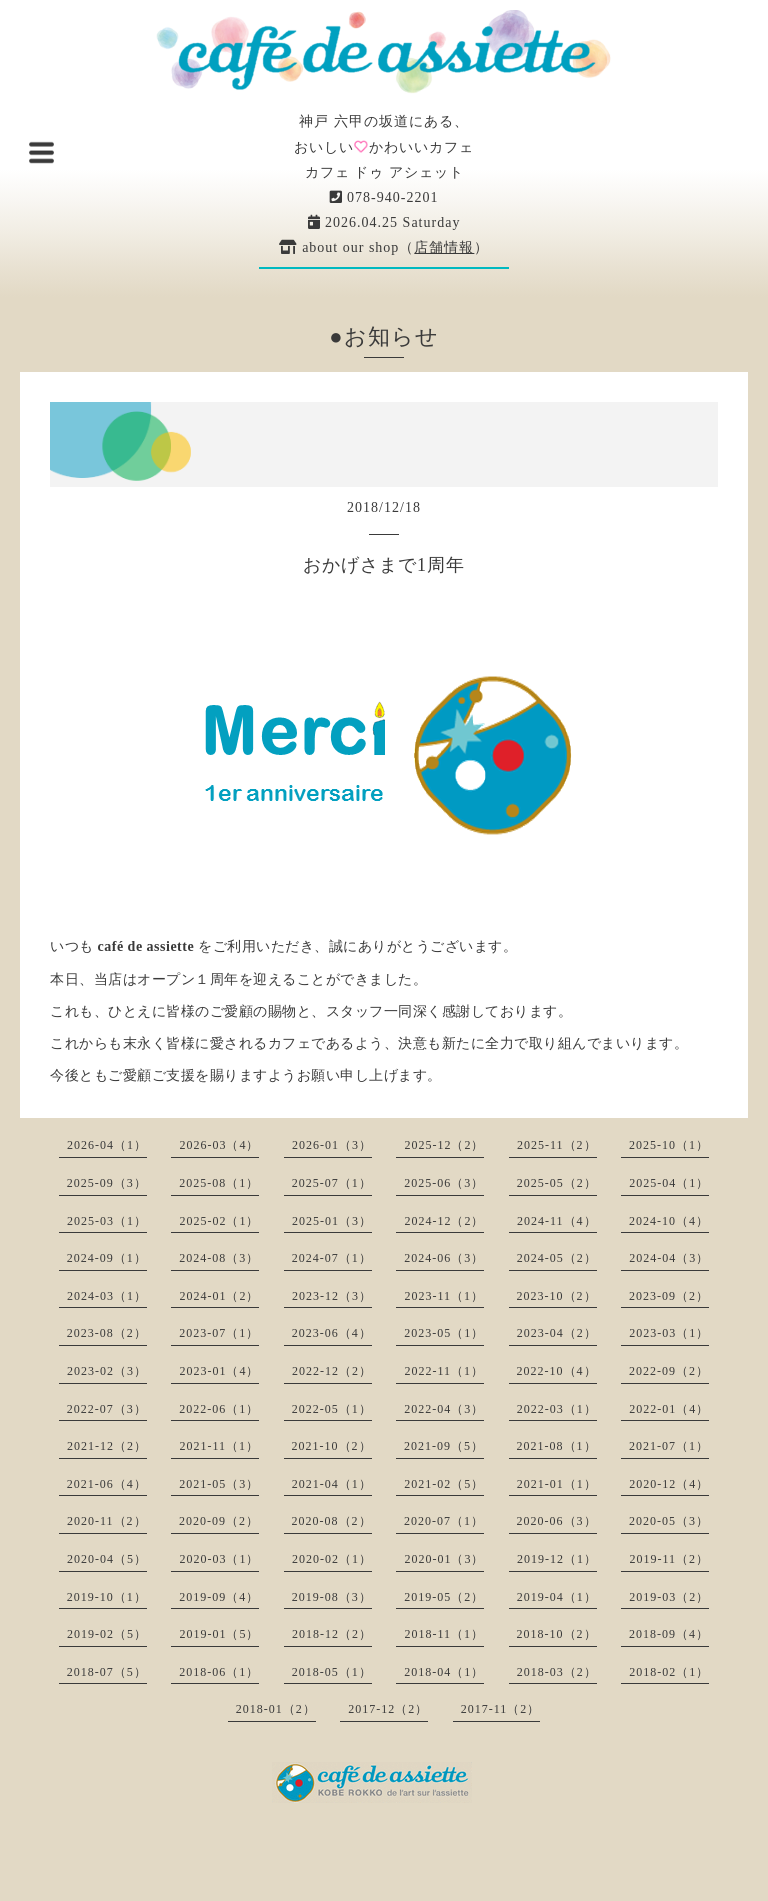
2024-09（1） (107, 1258)
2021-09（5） (444, 1446)
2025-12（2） (444, 1145)
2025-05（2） (557, 1183)
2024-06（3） (444, 1258)
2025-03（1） (107, 1221)
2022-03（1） (557, 1409)
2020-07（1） (444, 1521)
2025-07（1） (332, 1183)
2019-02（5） (107, 1634)
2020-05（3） (669, 1521)
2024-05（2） (557, 1258)
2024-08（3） (219, 1258)
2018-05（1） (332, 1672)
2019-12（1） (557, 1559)
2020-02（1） (332, 1559)
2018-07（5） (107, 1672)
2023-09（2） (669, 1296)
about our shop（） (384, 247)
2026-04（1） (107, 1145)
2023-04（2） (557, 1333)
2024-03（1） (107, 1296)
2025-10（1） (669, 1145)
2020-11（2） (107, 1521)
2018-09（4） (669, 1634)
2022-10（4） (557, 1371)
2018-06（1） (219, 1672)
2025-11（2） (557, 1145)
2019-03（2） (669, 1597)
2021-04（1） (332, 1484)
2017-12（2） (388, 1709)
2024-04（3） (669, 1258)
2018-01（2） (276, 1709)
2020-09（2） (219, 1521)
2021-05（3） (219, 1484)
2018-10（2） (557, 1634)
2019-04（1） (557, 1597)
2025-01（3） (332, 1221)
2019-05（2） (444, 1597)
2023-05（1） (444, 1333)
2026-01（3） (332, 1145)
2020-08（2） (332, 1521)
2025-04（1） (669, 1183)
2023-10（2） (557, 1296)
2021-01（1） (557, 1484)
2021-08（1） (557, 1446)
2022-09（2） (669, 1371)
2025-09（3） (107, 1183)
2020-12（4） (669, 1484)
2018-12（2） (332, 1634)
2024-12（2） (444, 1221)
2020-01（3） (444, 1559)
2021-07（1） (669, 1446)
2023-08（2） (107, 1333)
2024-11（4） (557, 1221)
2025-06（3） (444, 1183)
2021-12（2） (107, 1446)
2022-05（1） (332, 1409)
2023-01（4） (219, 1371)
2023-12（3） (332, 1296)
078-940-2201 (384, 197)
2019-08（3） (332, 1597)
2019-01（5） (219, 1634)
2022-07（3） (107, 1409)
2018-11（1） (444, 1634)
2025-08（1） (219, 1183)
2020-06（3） (557, 1521)
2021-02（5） (444, 1484)
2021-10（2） (332, 1446)
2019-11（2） (669, 1559)
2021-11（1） (219, 1446)
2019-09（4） (219, 1597)
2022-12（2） (332, 1371)
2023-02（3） (107, 1371)
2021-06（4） (107, 1484)
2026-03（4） (219, 1145)
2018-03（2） (557, 1672)
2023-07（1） (219, 1333)
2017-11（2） (501, 1709)
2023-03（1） (669, 1333)
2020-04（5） (107, 1559)
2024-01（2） (219, 1296)
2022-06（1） (219, 1409)
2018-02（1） (669, 1672)
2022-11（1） (444, 1371)
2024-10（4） (669, 1221)
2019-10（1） (107, 1597)
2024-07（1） (332, 1258)
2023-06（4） (332, 1333)
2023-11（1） (444, 1296)
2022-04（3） (444, 1409)
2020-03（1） (219, 1559)
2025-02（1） (219, 1221)
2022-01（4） (669, 1409)
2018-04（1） (444, 1672)
